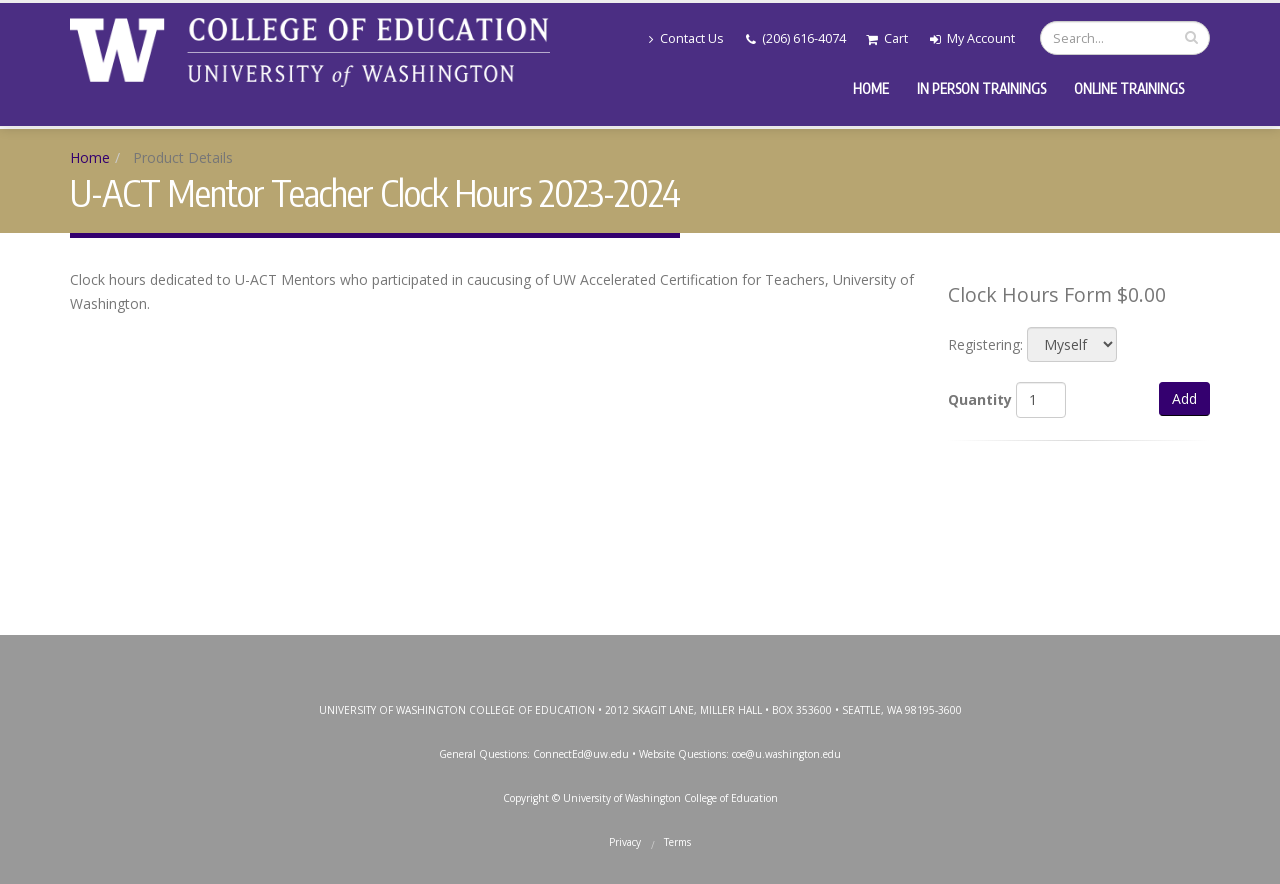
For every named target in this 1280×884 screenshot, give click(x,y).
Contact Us (686, 38)
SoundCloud (773, 655)
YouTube (683, 655)
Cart (887, 38)
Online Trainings (1129, 88)
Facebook (548, 655)
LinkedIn (728, 655)
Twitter (593, 655)
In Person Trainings (981, 88)
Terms (677, 842)
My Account (972, 38)
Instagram (638, 655)
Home (871, 88)
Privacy (625, 842)
